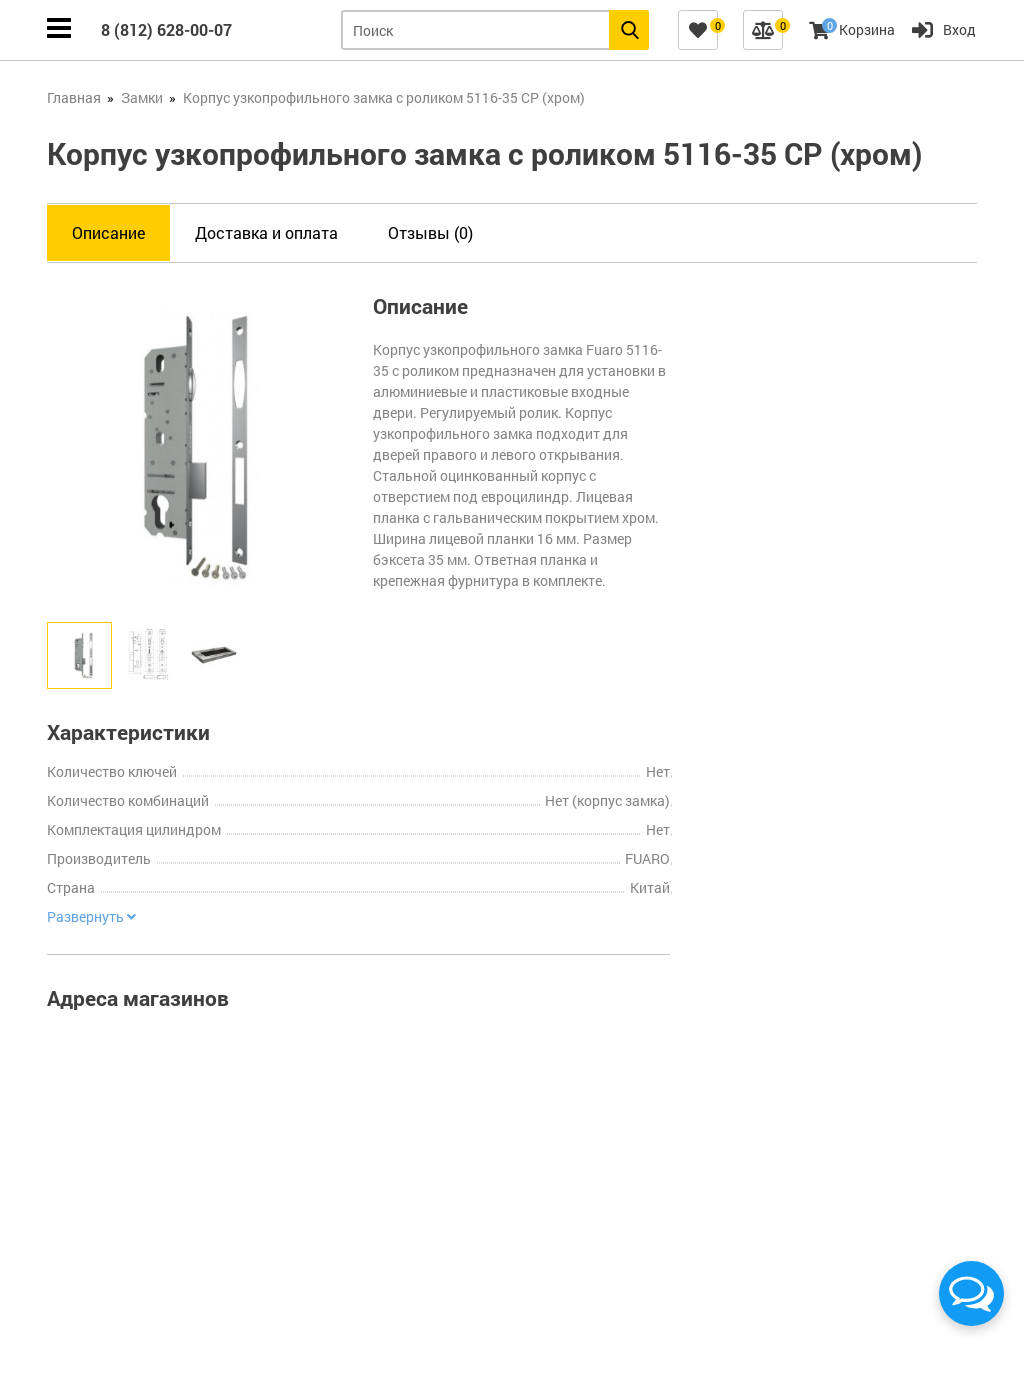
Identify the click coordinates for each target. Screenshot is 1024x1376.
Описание (108, 232)
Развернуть (91, 917)
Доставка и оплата (266, 232)
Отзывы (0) (430, 232)
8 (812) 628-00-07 (166, 29)
